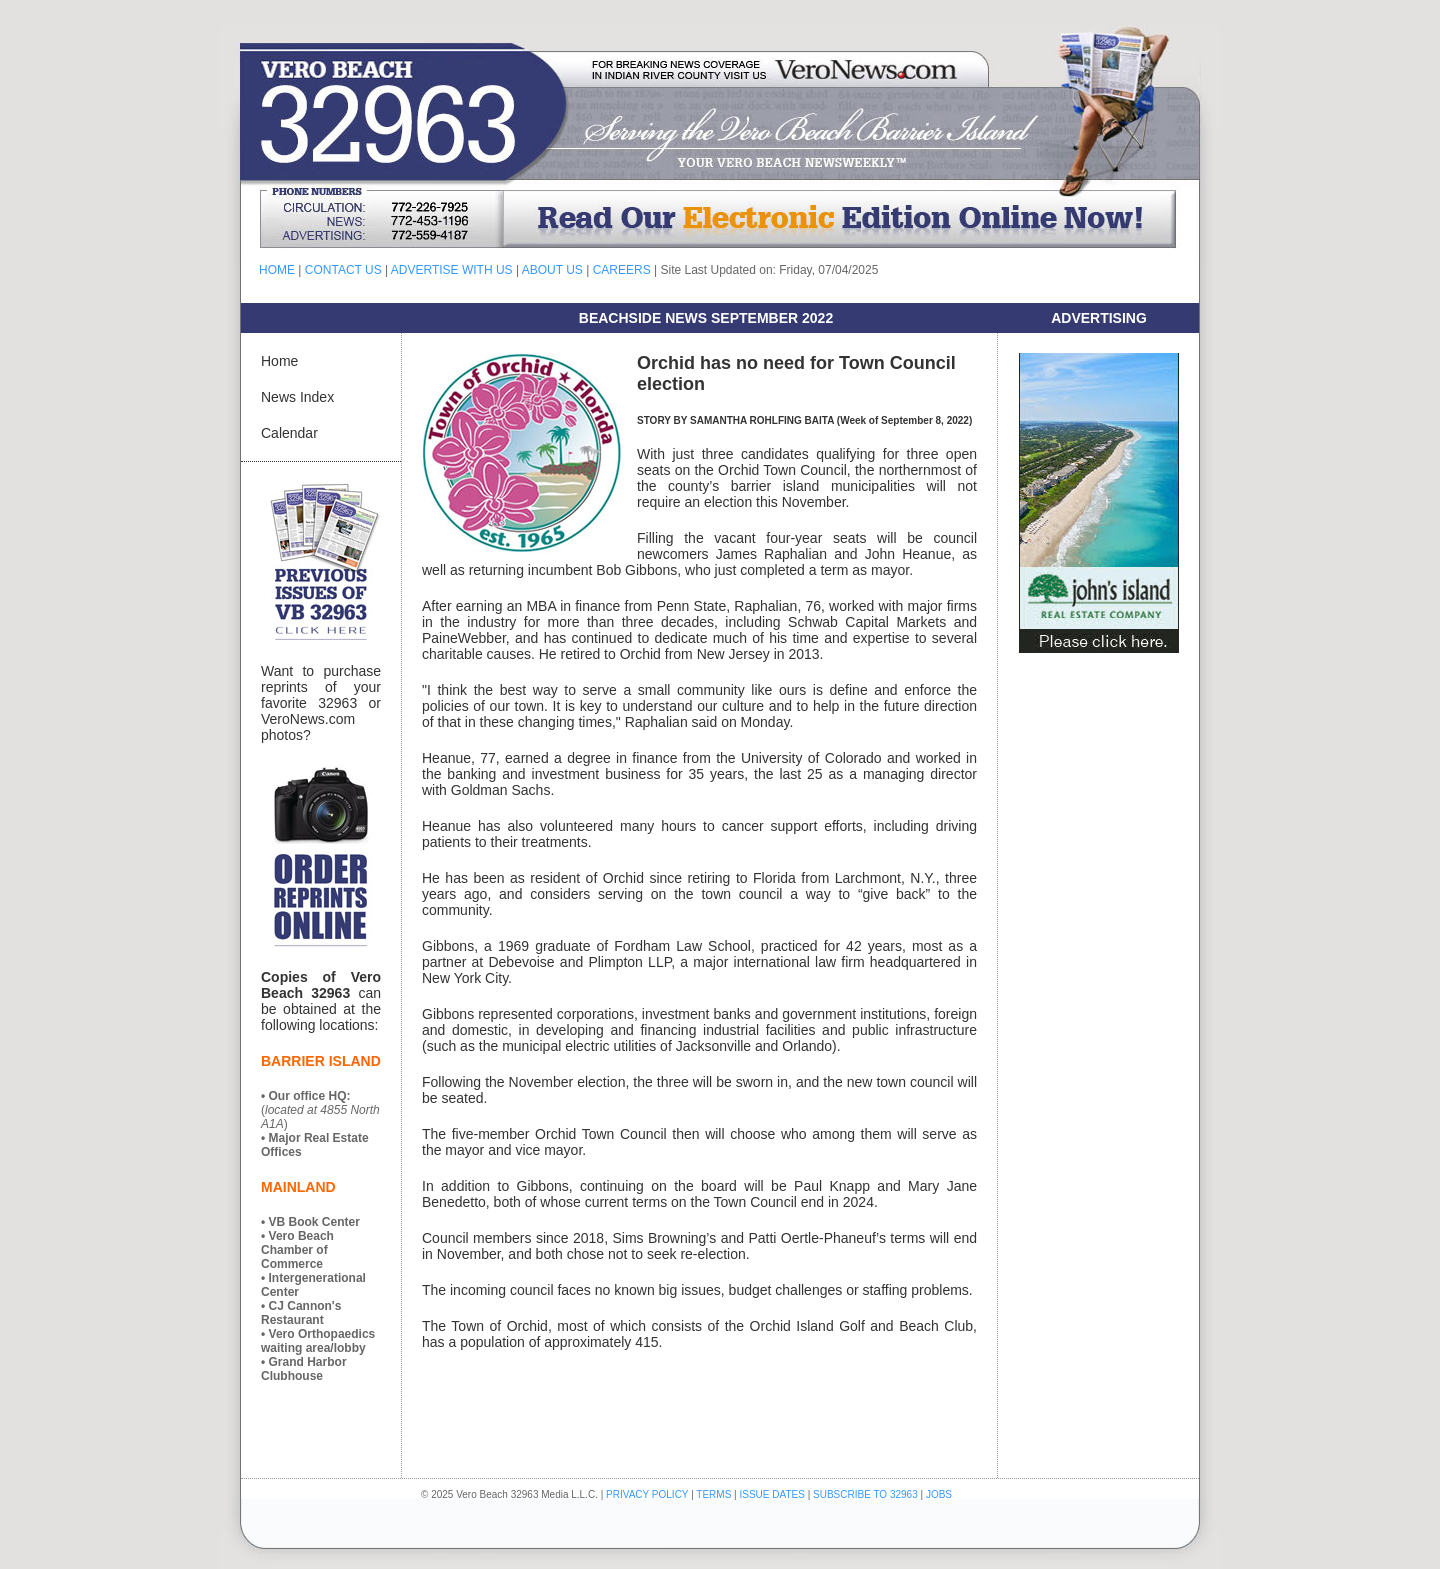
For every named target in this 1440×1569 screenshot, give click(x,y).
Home (279, 361)
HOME (277, 270)
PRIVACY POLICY (647, 1494)
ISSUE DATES (772, 1494)
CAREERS (622, 270)
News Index (297, 397)
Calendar (289, 433)
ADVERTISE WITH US (452, 270)
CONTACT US (343, 270)
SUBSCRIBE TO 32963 (866, 1494)
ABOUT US (552, 270)
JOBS (939, 1494)
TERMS (713, 1494)
